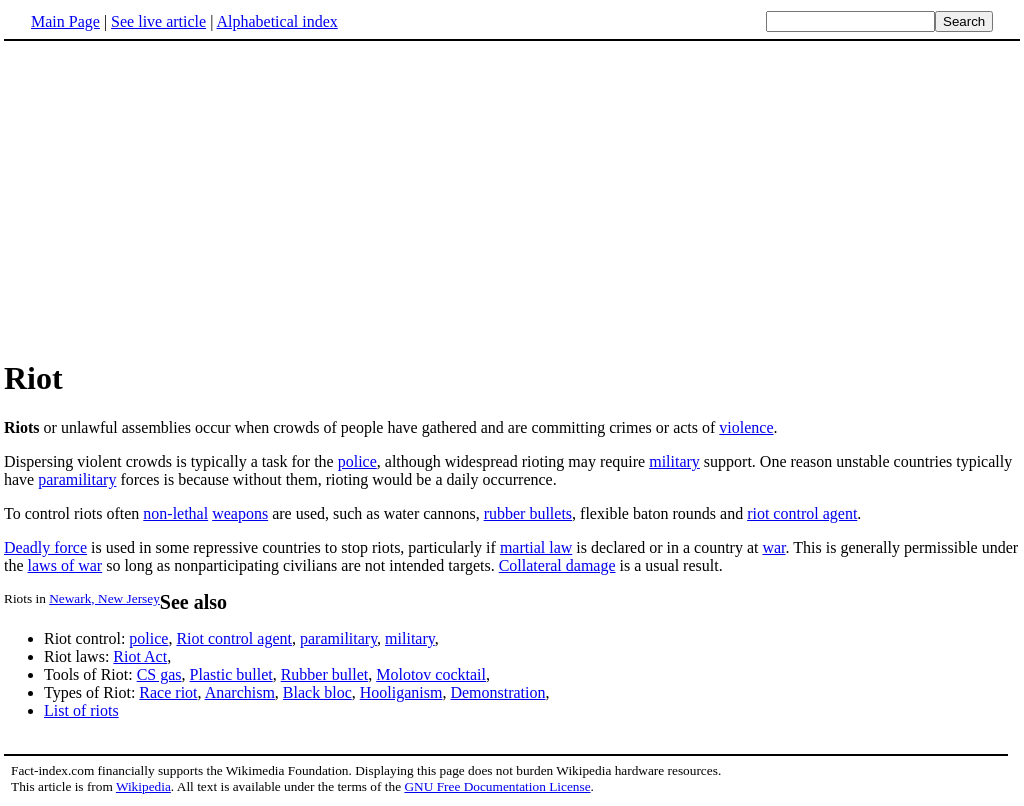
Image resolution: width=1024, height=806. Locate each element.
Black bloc (317, 692)
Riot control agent (234, 638)
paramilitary (77, 479)
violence (746, 427)
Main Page (65, 21)
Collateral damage (557, 565)
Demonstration (497, 692)
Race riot (168, 692)
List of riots (81, 710)
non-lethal (175, 513)
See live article (158, 21)
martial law (536, 547)
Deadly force (45, 547)
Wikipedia (143, 786)
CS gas (159, 674)
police (357, 461)
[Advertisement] (512, 199)
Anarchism (240, 692)
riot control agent (802, 513)
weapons (240, 513)
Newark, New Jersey (104, 598)
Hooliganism (401, 692)
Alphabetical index (276, 21)
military (674, 461)
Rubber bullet (325, 674)
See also (193, 602)
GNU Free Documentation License (497, 786)
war (773, 547)
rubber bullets (528, 513)
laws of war (65, 565)
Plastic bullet (231, 674)
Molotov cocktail (431, 674)
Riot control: (86, 638)
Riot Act (140, 656)
